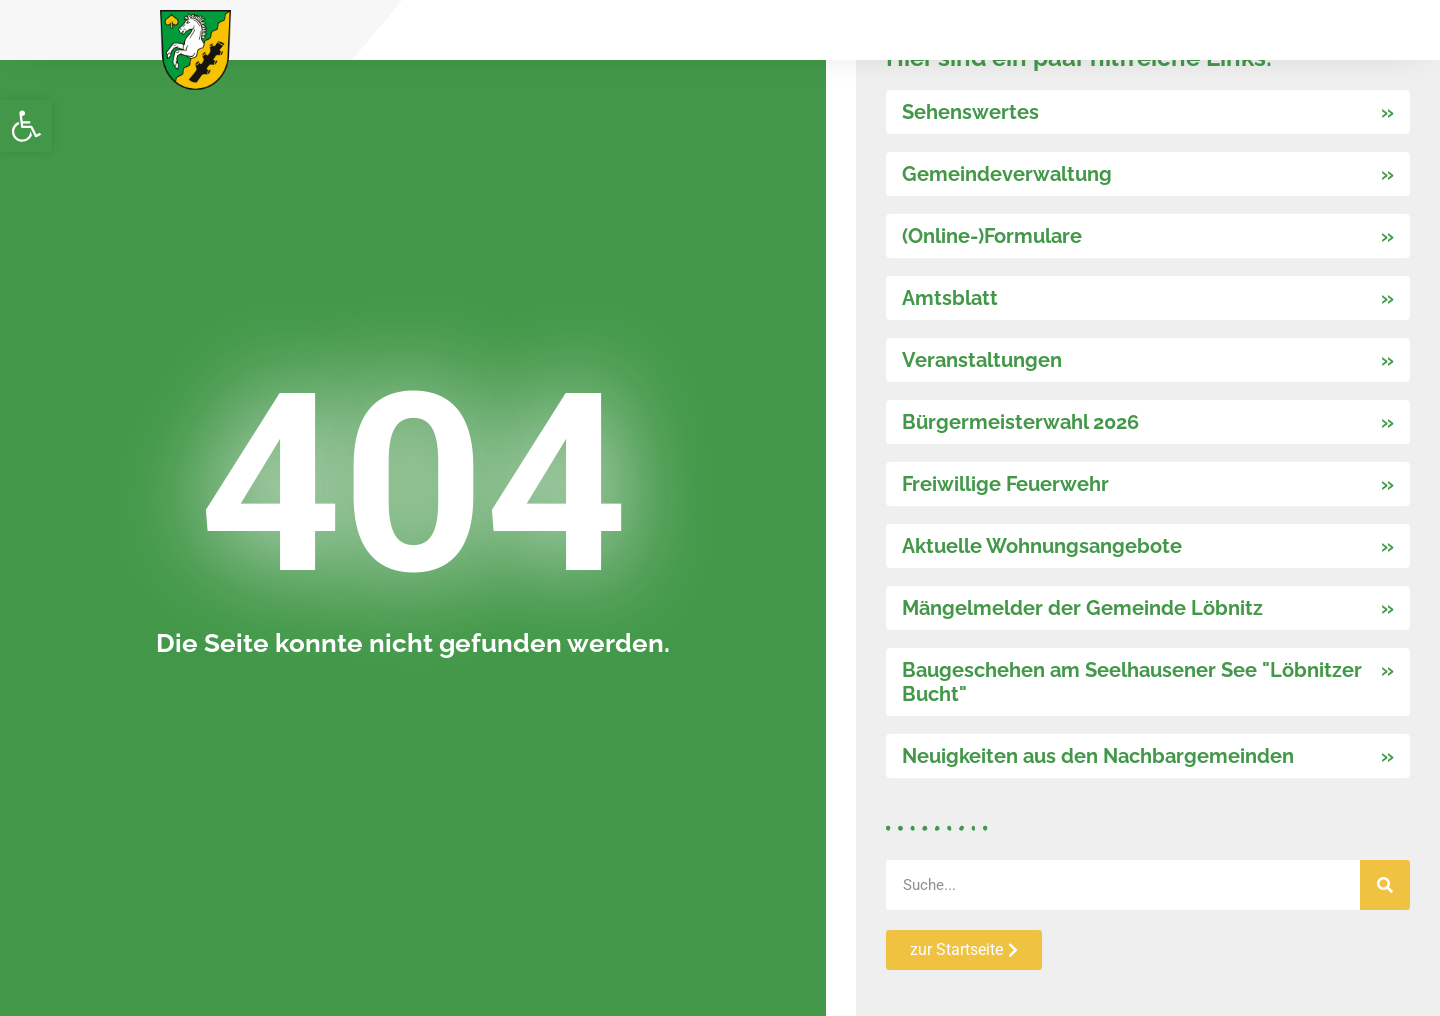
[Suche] (1385, 885)
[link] (26, 126)
